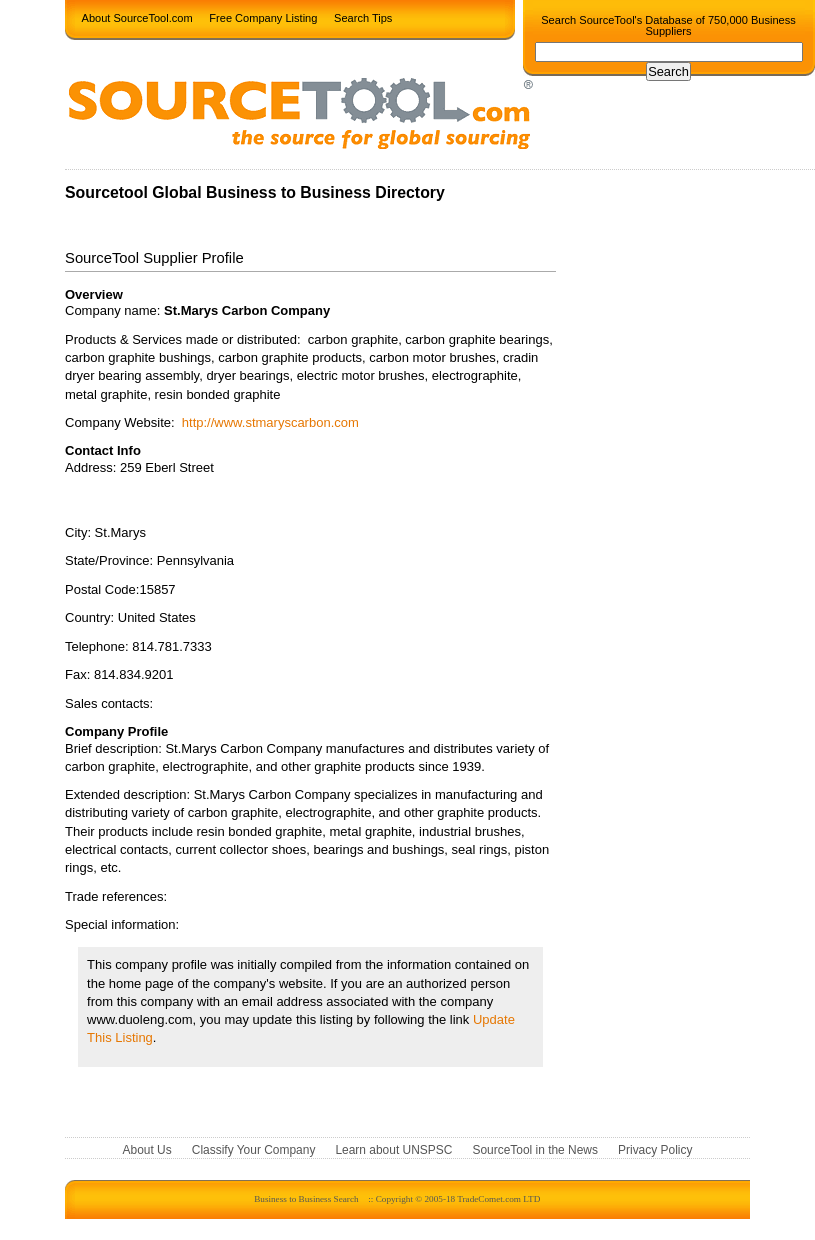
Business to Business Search (306, 1199)
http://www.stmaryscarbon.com (270, 422)
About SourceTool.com (137, 17)
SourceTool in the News (535, 1151)
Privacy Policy (655, 1151)
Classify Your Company (254, 1151)
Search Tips (363, 17)
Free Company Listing (263, 17)
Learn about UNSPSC (393, 1151)
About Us (147, 1151)
